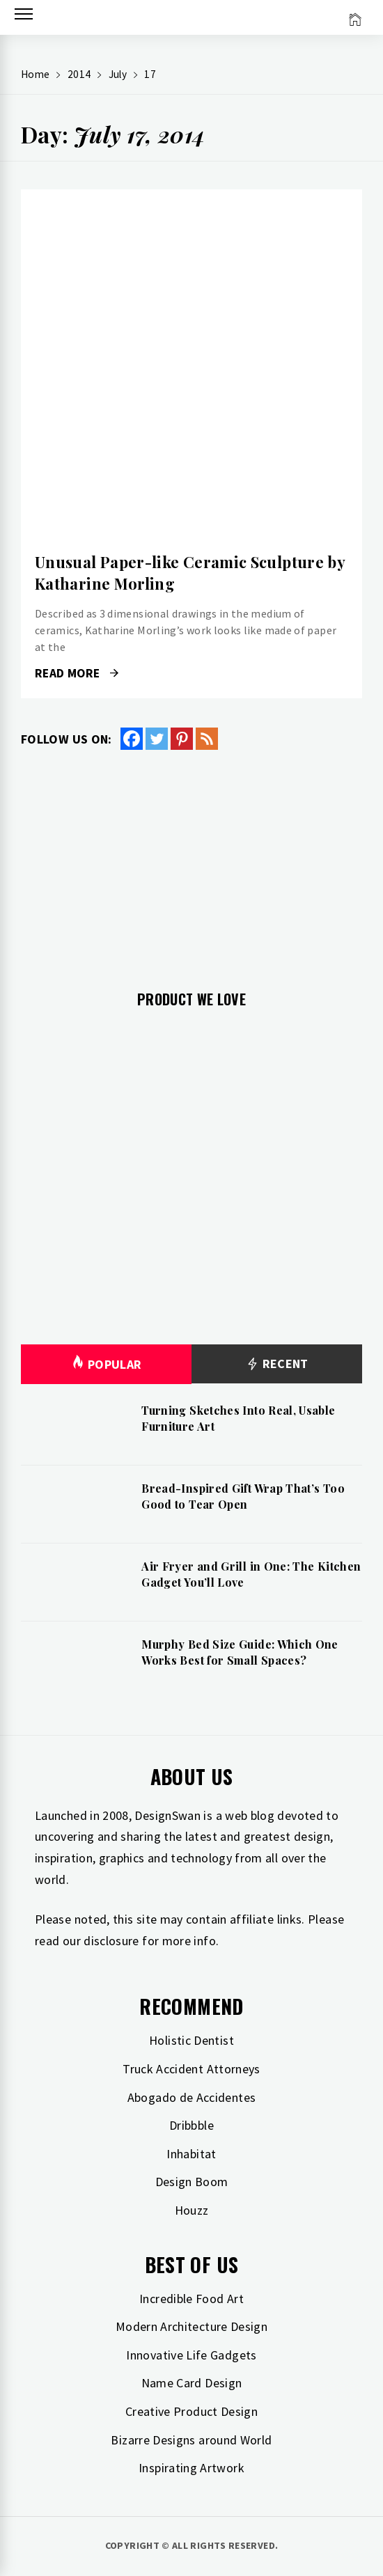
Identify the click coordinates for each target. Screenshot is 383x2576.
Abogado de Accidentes (191, 2097)
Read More (76, 673)
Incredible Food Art (191, 2299)
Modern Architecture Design (191, 2326)
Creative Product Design (191, 2411)
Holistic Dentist (191, 2040)
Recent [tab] (276, 1364)
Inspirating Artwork (191, 2468)
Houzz (192, 2210)
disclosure (111, 1941)
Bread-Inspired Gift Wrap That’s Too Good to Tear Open (243, 1496)
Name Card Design (191, 2383)
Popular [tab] (106, 1364)
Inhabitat (191, 2154)
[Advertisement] (191, 861)
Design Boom (191, 2182)
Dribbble (191, 2125)
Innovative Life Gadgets (191, 2355)
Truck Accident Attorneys (191, 2069)
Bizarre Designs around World (191, 2440)
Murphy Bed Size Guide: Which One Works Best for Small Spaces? (239, 1652)
